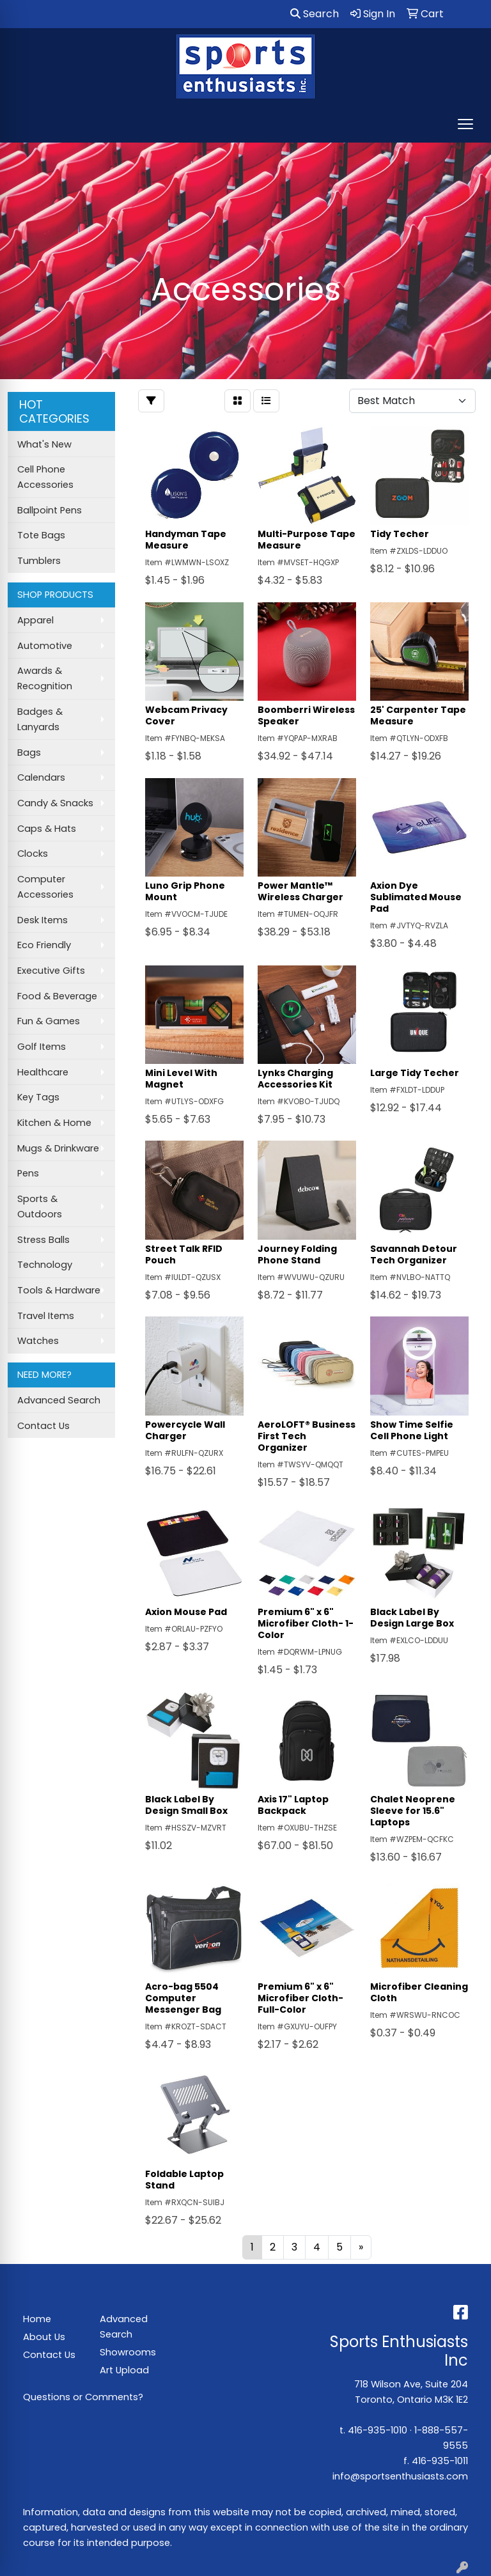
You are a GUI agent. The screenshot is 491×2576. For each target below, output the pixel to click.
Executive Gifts (51, 970)
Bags (29, 752)
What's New (44, 444)
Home (37, 2319)
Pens (28, 1173)
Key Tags (38, 1097)
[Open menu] (465, 124)
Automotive (44, 645)
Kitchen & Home (54, 1122)
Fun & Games (48, 1021)
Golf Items (41, 1046)
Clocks (32, 853)
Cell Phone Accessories (45, 477)
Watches (38, 1340)
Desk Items (42, 920)
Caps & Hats (46, 828)
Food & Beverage (57, 996)
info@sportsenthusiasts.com (400, 2476)
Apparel (35, 620)
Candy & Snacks (55, 803)
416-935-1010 (377, 2430)
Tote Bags (41, 535)
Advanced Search (58, 1400)
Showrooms (128, 2352)
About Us (44, 2336)
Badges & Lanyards (40, 719)
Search (314, 13)
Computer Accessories (45, 887)
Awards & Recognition (44, 678)
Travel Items (45, 1315)
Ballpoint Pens (49, 510)
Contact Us (43, 1425)
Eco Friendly (44, 945)
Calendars (41, 777)
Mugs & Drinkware (58, 1148)
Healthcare (42, 1072)
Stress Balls (43, 1239)
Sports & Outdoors (39, 1206)
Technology (44, 1264)
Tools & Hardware (58, 1290)
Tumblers (39, 560)
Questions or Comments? (83, 2397)
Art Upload (124, 2370)
